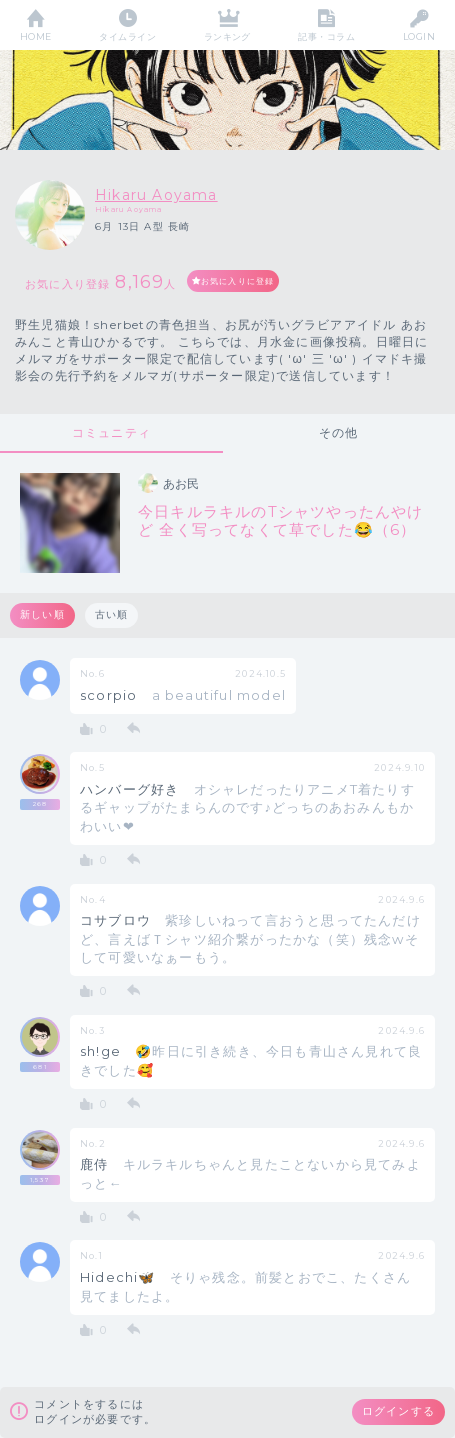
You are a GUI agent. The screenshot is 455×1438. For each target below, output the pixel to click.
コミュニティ (111, 432)
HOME (36, 36)
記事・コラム (326, 36)
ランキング (227, 36)
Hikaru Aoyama (156, 195)
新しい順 (42, 614)
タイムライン (127, 36)
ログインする (398, 1411)
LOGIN (419, 36)
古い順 (112, 614)
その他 (339, 432)
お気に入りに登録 (238, 281)
